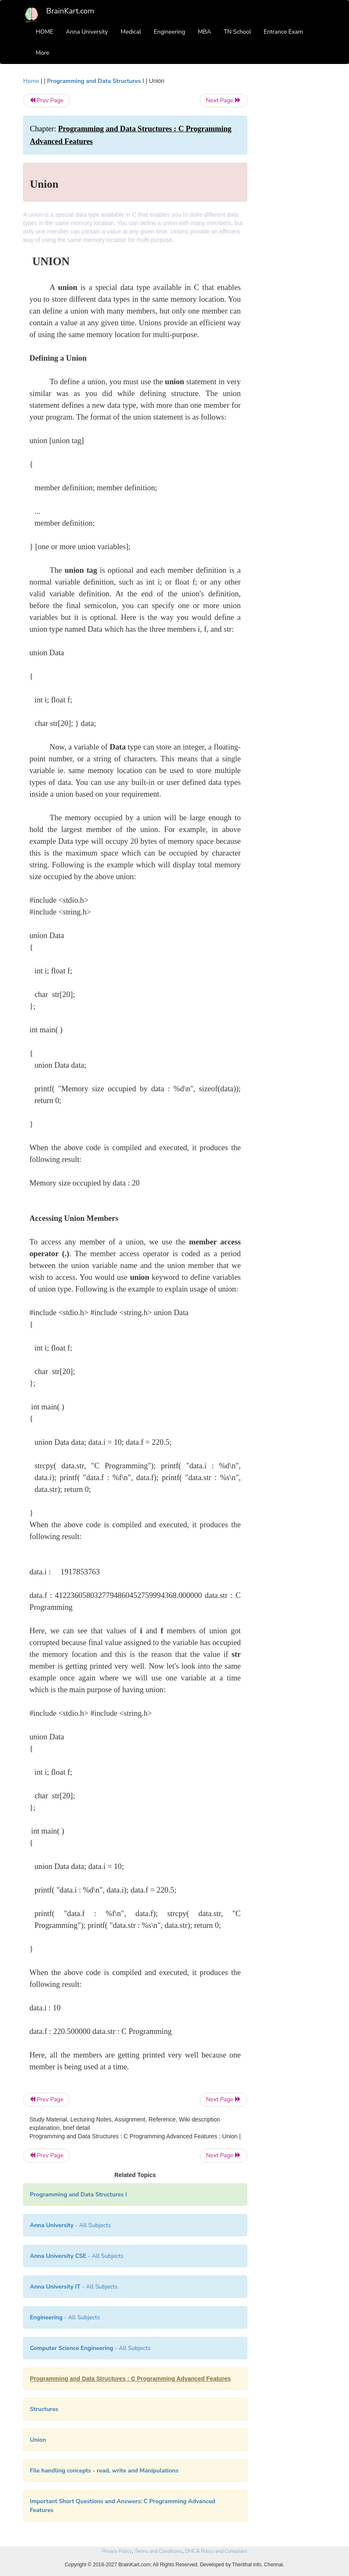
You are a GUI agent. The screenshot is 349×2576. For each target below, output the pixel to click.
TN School (237, 32)
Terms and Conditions (158, 2551)
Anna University (87, 32)
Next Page (223, 100)
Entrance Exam (283, 32)
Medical (131, 32)
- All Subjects (70, 2225)
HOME (44, 32)
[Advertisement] (293, 203)
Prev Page (46, 100)
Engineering (169, 32)
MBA (204, 32)
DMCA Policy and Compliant (216, 2551)
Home (31, 81)
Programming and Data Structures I (95, 81)
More (42, 53)
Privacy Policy (117, 2551)
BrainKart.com (70, 11)
